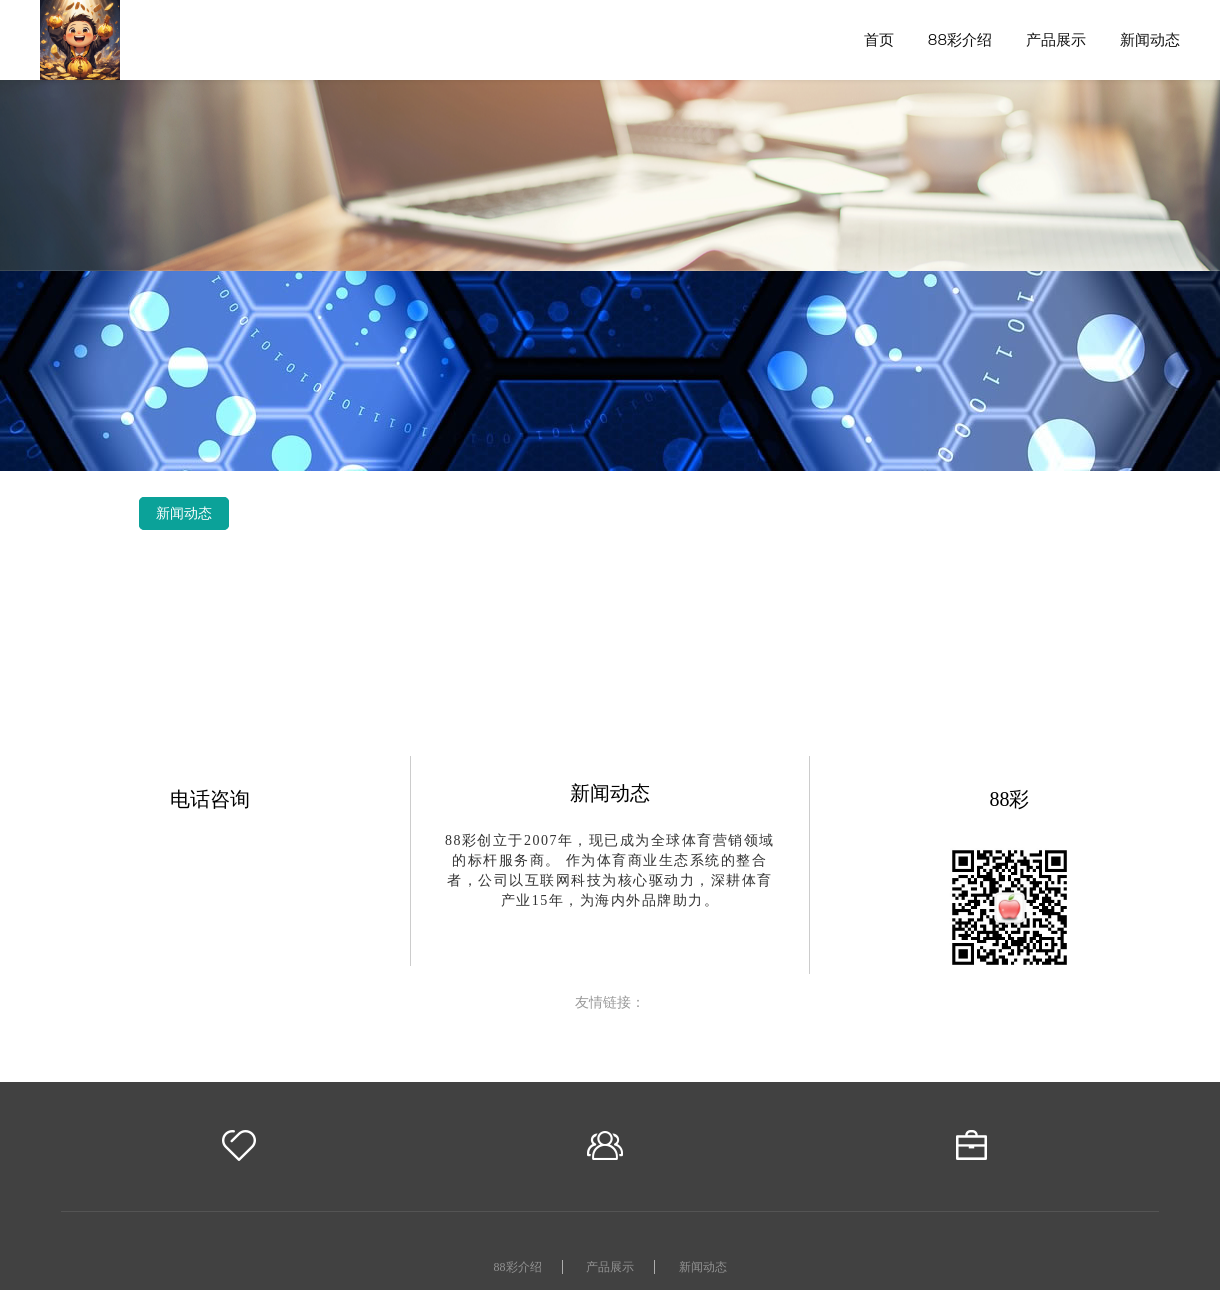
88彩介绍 (960, 39)
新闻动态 (1150, 39)
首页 (879, 39)
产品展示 (1056, 39)
